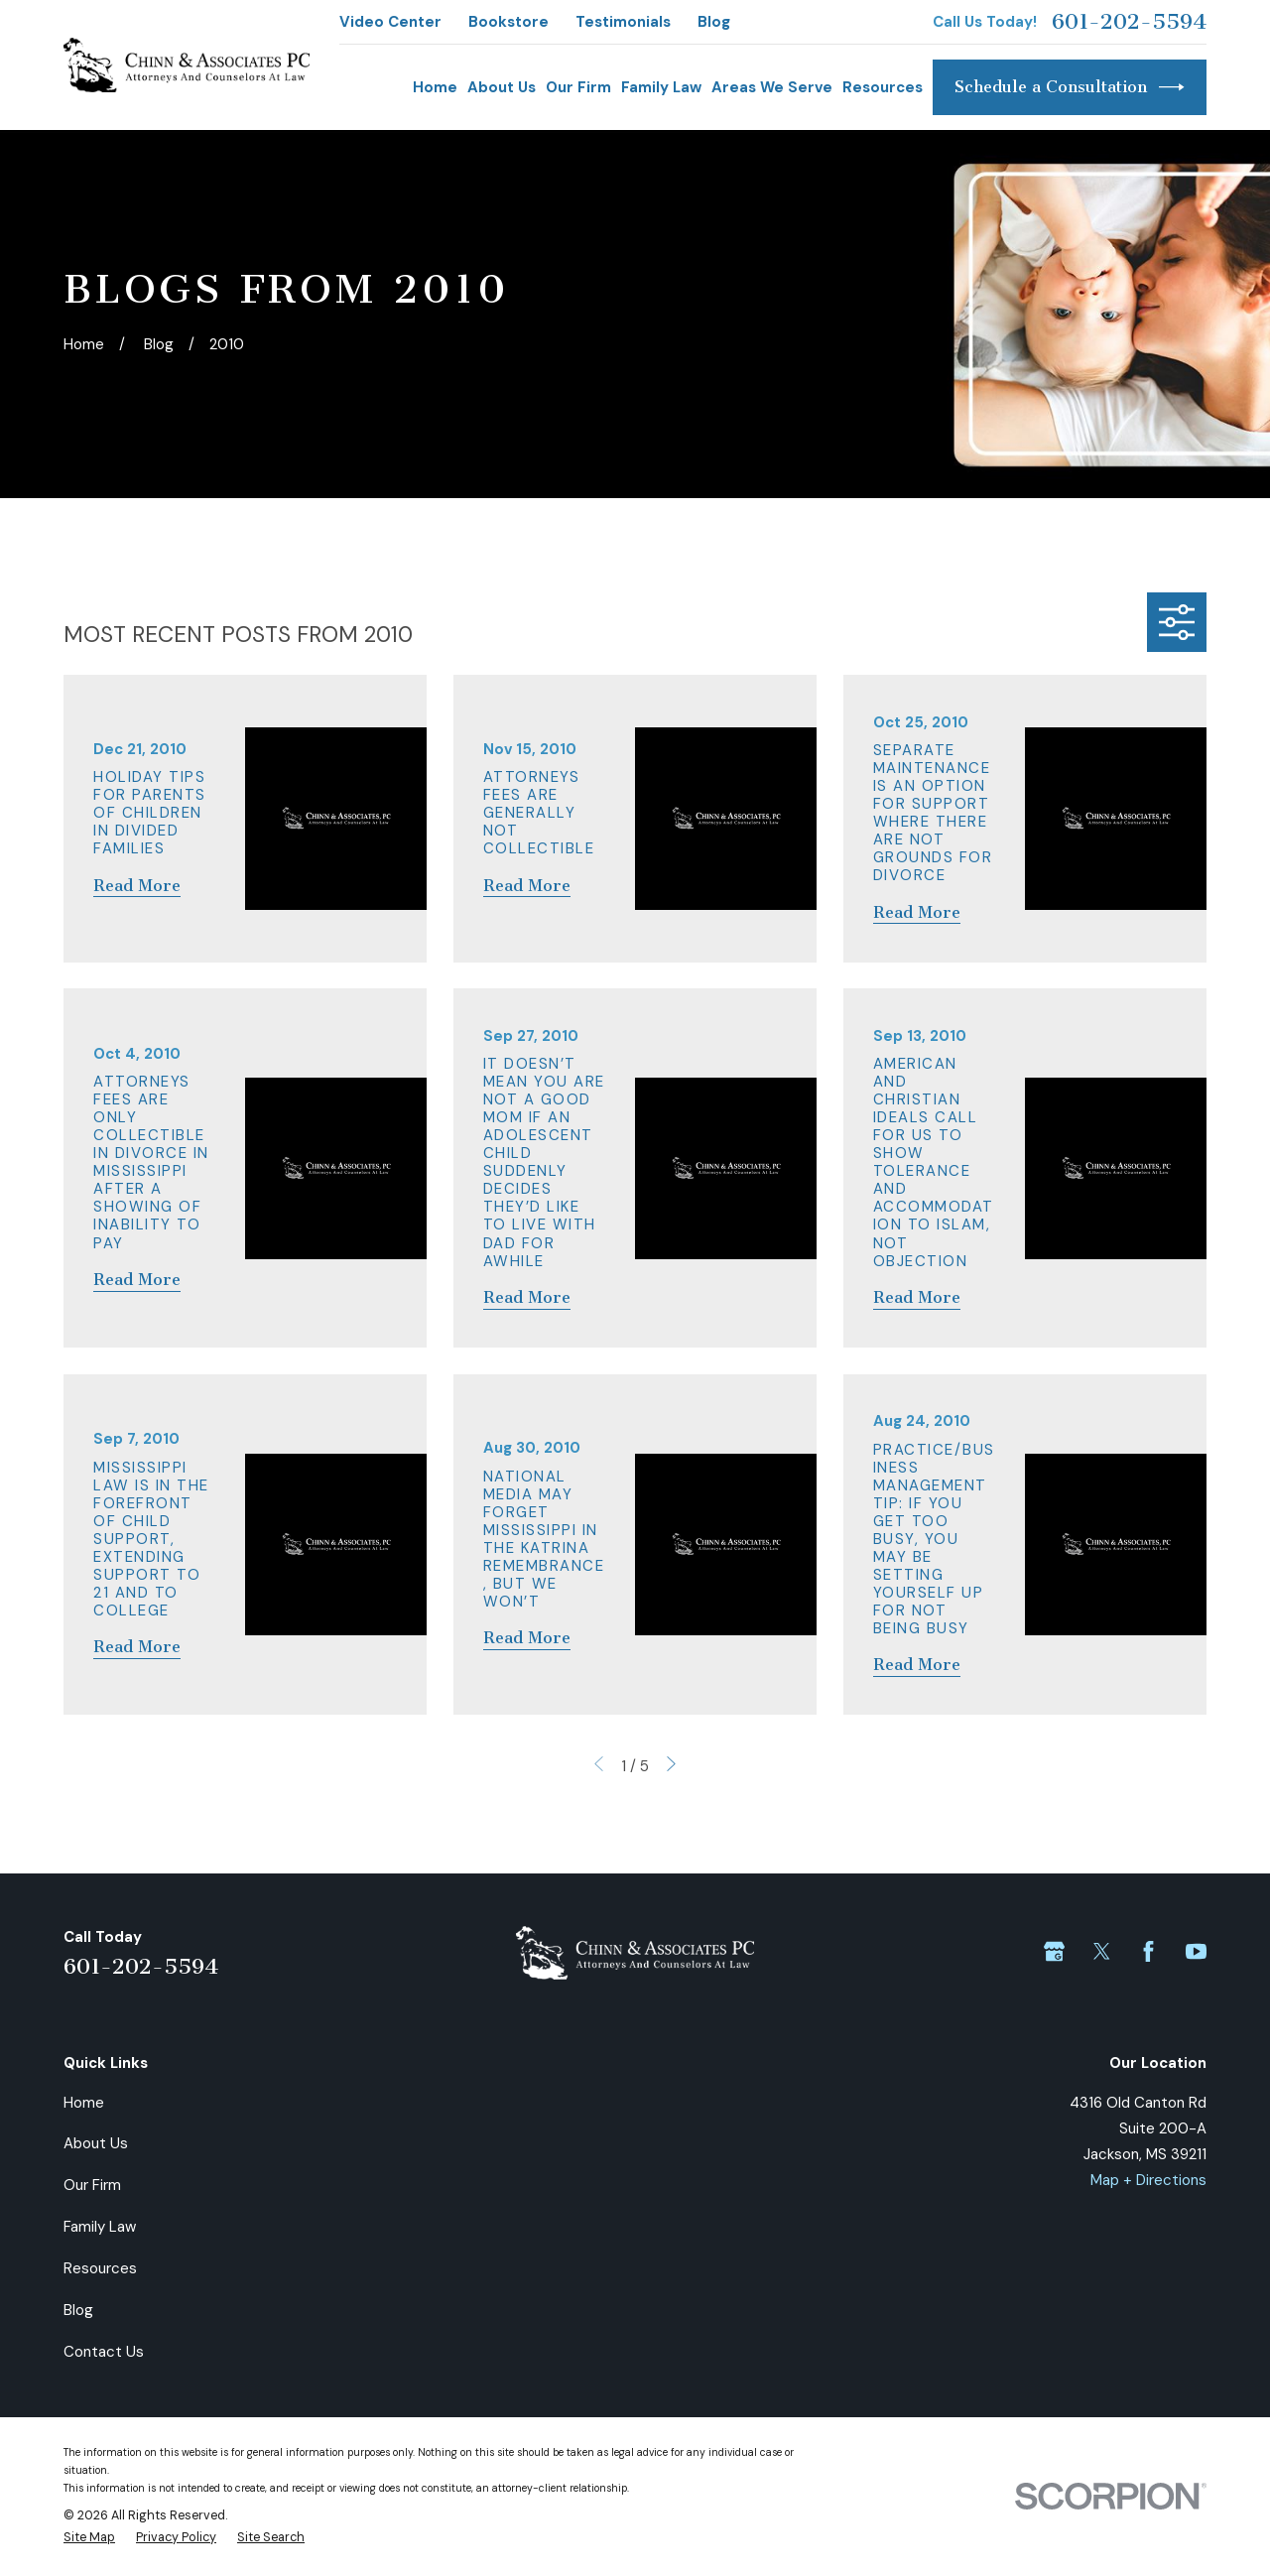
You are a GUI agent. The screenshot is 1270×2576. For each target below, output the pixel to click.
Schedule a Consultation (1069, 87)
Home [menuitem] (435, 87)
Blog (714, 22)
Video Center (390, 22)
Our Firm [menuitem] (578, 87)
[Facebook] (1148, 1951)
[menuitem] (89, 2538)
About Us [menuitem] (501, 87)
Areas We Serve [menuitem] (771, 87)
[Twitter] (1101, 1951)
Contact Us (104, 2352)
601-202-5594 (1129, 22)
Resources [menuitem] (882, 87)
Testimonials (623, 22)
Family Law (100, 2227)
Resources (100, 2268)
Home (84, 2103)
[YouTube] (1196, 1951)
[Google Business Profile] (1054, 1951)
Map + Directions (1148, 2180)
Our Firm (92, 2185)
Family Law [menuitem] (661, 87)
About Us (96, 2143)
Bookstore (508, 22)
